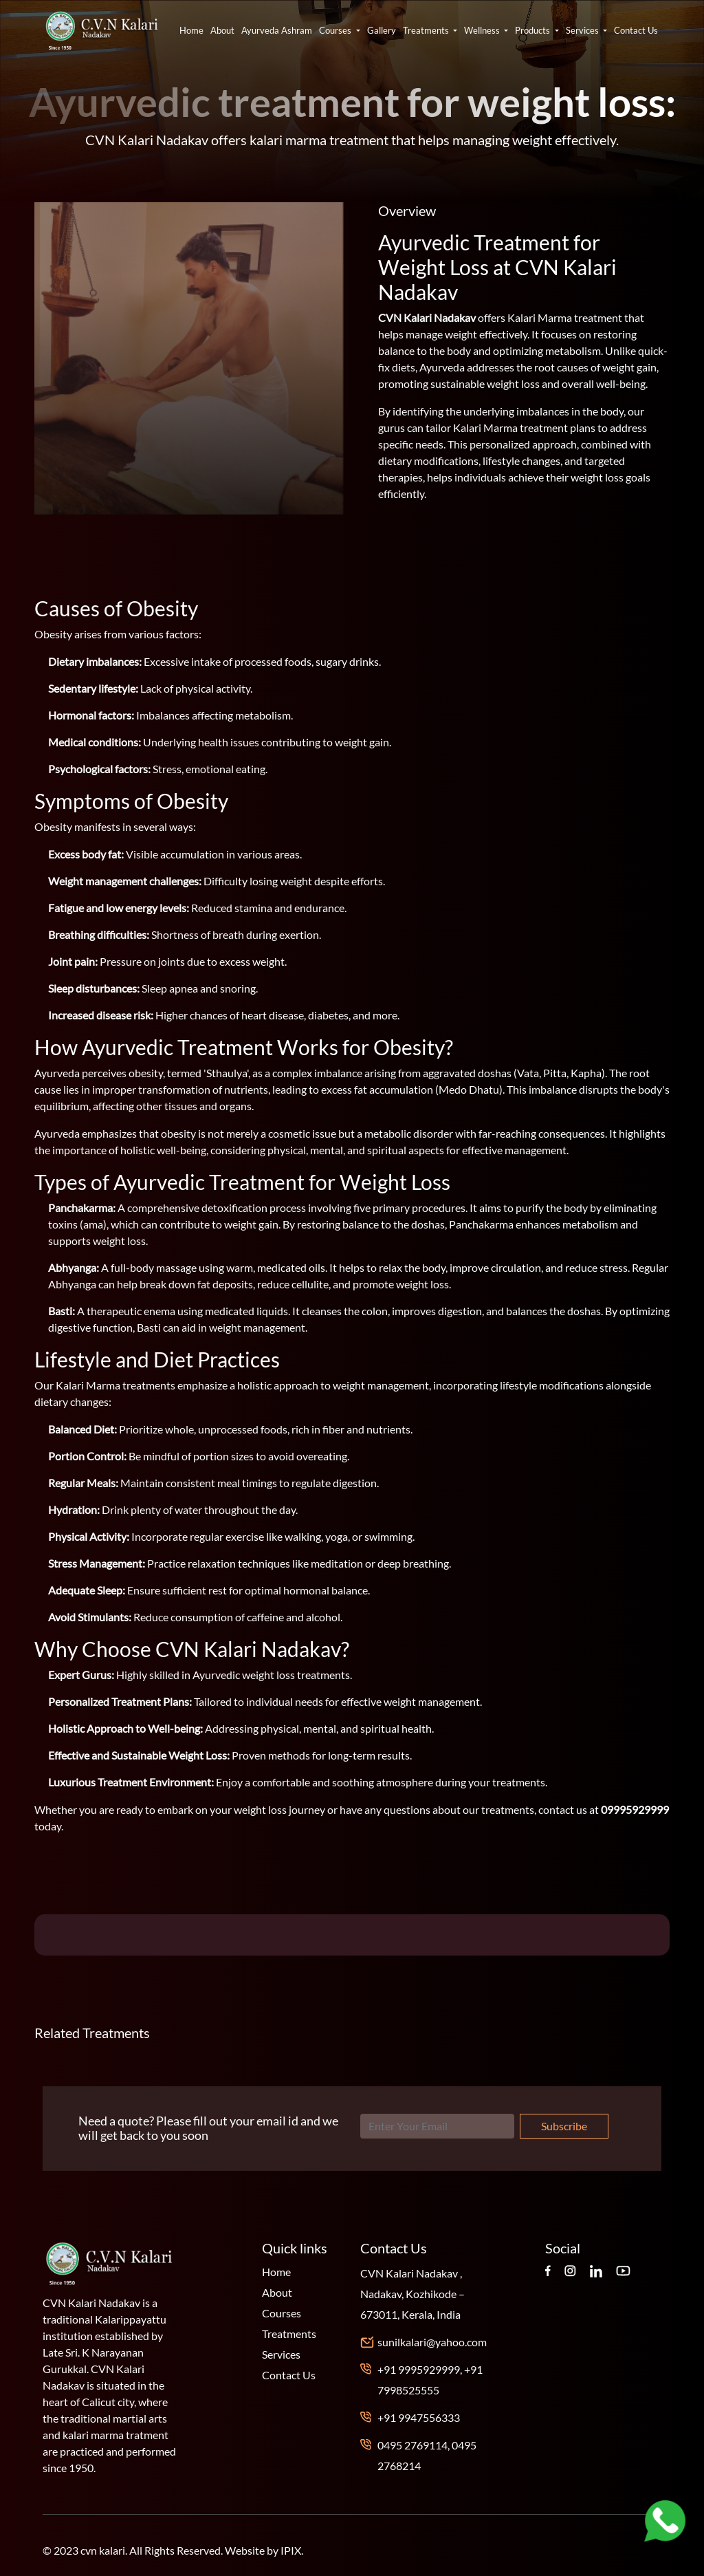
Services (281, 2354)
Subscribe (564, 2125)
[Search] (437, 2126)
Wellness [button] (483, 30)
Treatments (289, 2333)
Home (191, 30)
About (222, 30)
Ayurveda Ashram (276, 30)
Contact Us (636, 30)
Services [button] (583, 30)
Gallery (381, 30)
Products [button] (533, 30)
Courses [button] (336, 30)
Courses (281, 2312)
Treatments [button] (427, 30)
